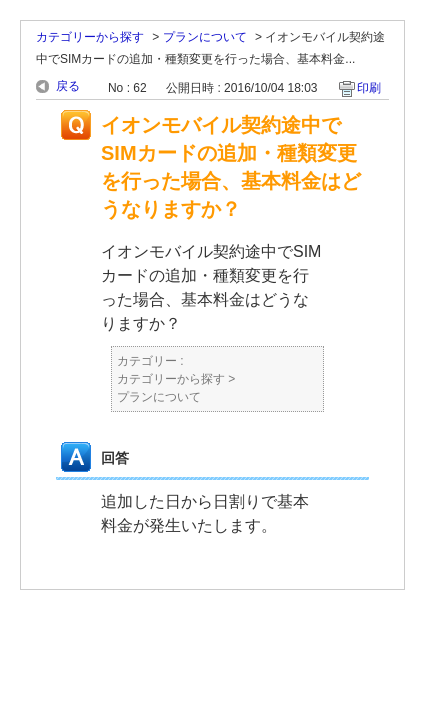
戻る (68, 86)
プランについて (205, 37)
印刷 (369, 88)
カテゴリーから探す (90, 37)
